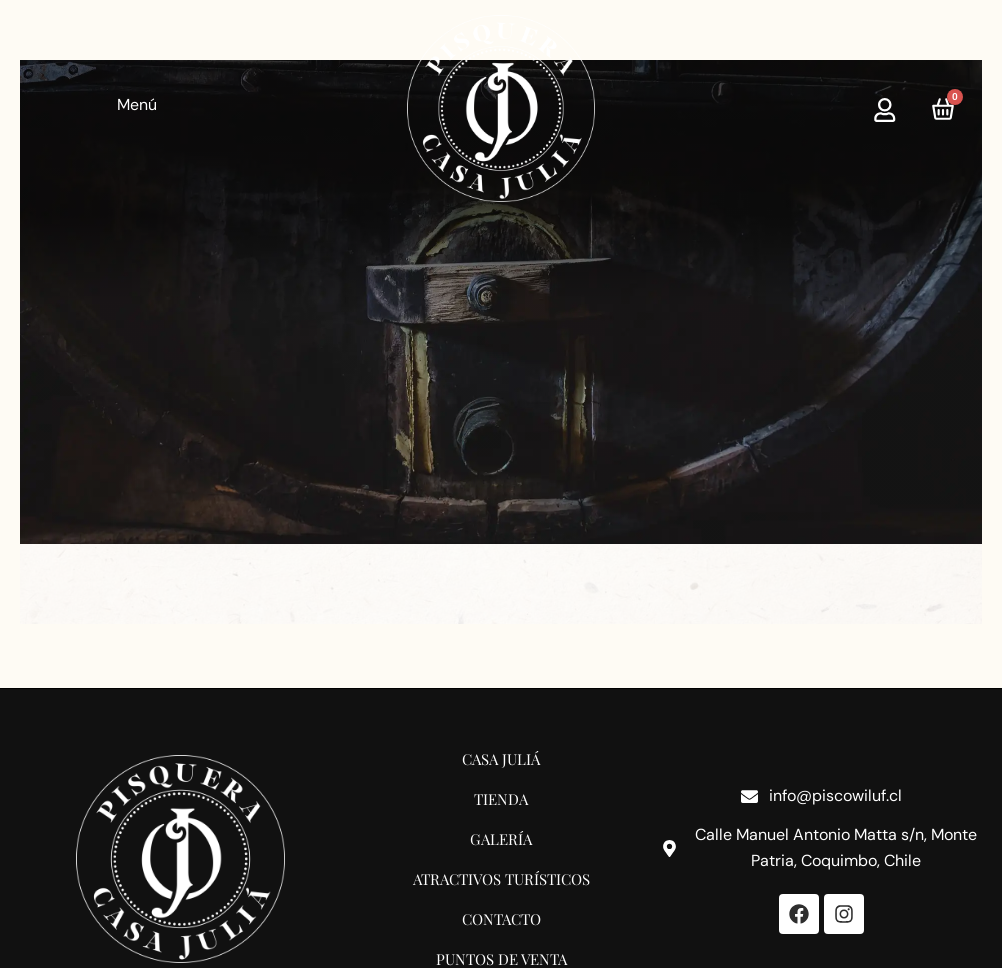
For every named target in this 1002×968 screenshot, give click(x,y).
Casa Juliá (501, 758)
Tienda (501, 798)
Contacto (501, 918)
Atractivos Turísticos (501, 878)
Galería (501, 838)
